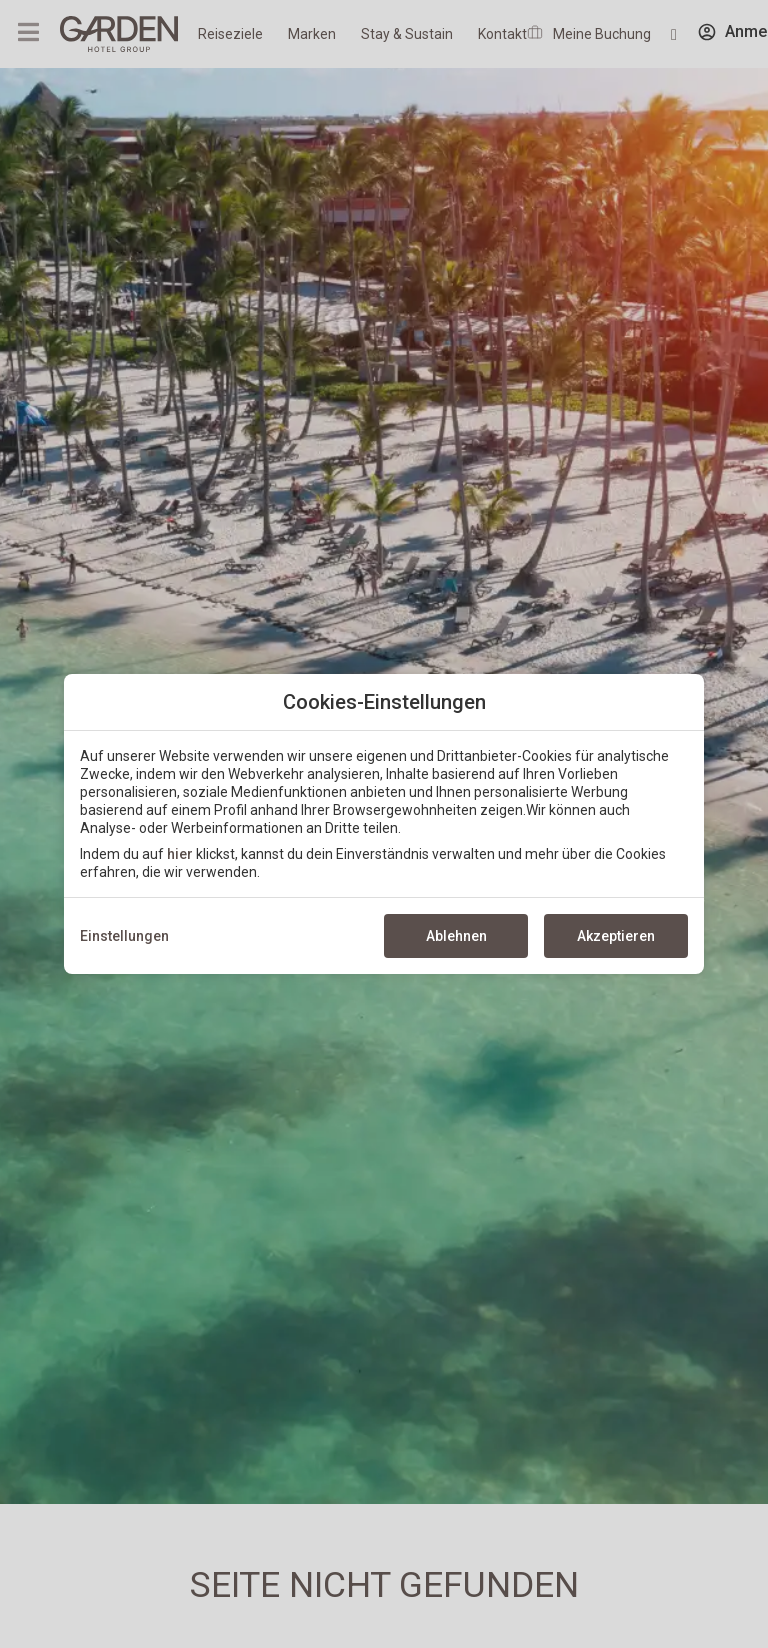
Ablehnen (456, 936)
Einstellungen (124, 936)
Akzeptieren (616, 936)
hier (180, 854)
